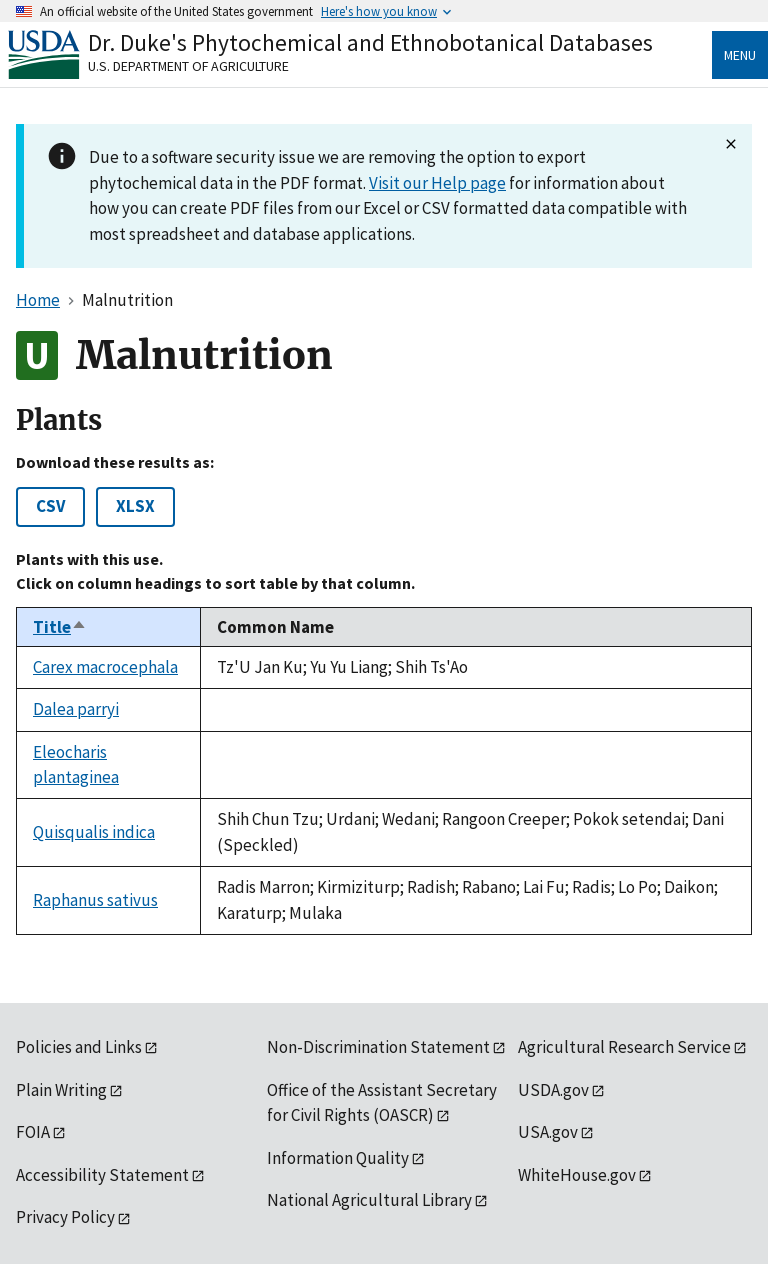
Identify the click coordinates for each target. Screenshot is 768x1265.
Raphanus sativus (95, 900)
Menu (740, 55)
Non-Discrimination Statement (378, 1047)
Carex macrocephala (105, 667)
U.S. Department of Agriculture (188, 66)
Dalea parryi (76, 709)
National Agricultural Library (369, 1200)
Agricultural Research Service (624, 1047)
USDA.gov (553, 1090)
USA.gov (548, 1132)
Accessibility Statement (102, 1175)
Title (60, 627)
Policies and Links (79, 1047)
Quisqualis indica (94, 832)
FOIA (33, 1132)
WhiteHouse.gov (577, 1175)
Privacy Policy (65, 1217)
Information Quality (338, 1158)
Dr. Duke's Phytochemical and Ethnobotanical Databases (370, 42)
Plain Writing (61, 1090)
